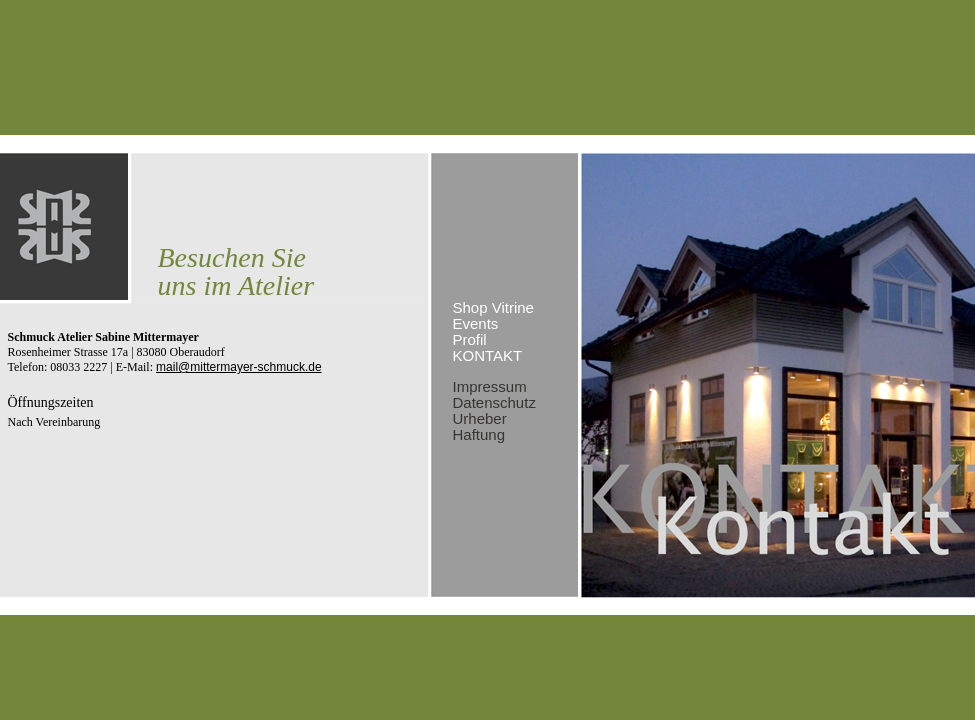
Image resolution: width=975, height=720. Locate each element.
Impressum (490, 386)
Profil (470, 339)
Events (476, 323)
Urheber (480, 418)
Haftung (479, 434)
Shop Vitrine (493, 307)
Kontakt (488, 355)
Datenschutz (494, 402)
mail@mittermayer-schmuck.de (239, 367)
